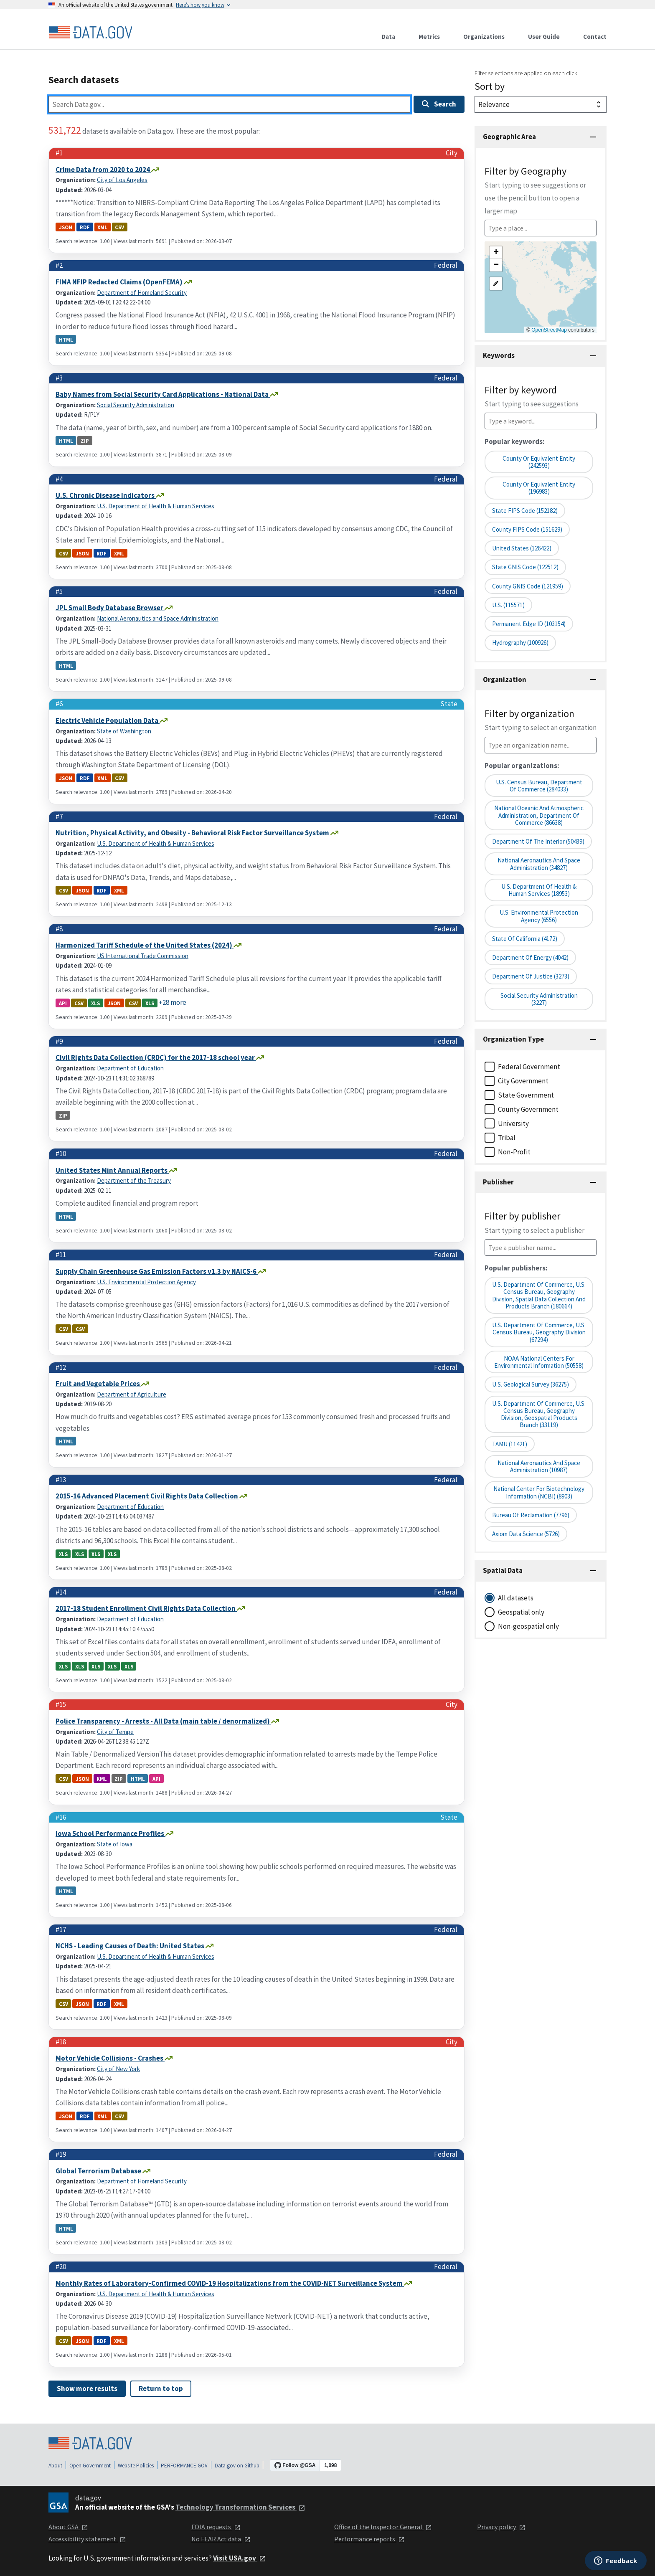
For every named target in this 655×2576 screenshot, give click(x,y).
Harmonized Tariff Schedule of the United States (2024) (145, 945)
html (66, 339)
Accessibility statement (87, 2539)
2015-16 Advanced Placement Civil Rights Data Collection (147, 1496)
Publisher (498, 1182)
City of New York (118, 2069)
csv (119, 227)
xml (102, 227)
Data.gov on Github (237, 2465)
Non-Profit (514, 1151)
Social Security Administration (135, 405)
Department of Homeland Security (142, 293)
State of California (524, 939)
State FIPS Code (525, 511)
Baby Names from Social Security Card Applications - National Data (163, 394)
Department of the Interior (538, 841)
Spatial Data (503, 1570)
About (55, 2465)
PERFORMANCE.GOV (184, 2465)
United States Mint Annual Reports (112, 1170)
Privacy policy (501, 2527)
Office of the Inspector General (383, 2527)
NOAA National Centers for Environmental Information (539, 1361)
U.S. (508, 605)
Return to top (161, 2388)
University (513, 1123)
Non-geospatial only (528, 1626)
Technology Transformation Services (240, 2507)
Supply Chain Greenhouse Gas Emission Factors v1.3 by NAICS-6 (157, 1271)
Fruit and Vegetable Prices (98, 1383)
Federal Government (529, 1066)
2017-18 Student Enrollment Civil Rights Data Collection (146, 1608)
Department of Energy (530, 957)
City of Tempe (115, 1732)
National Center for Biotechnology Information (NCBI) (538, 1492)
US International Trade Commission (142, 956)
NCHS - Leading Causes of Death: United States (131, 1945)
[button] (496, 252)
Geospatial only (521, 1612)
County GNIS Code (527, 586)
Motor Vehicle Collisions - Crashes (110, 2058)
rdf (85, 227)
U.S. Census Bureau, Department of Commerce (539, 785)
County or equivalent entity (539, 487)
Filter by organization (541, 719)
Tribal (506, 1137)
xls (95, 1002)
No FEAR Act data (221, 2539)
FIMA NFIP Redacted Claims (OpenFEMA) (120, 282)
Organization (504, 679)
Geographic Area (509, 136)
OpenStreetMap (549, 330)
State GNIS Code (525, 567)
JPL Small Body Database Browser (110, 607)
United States (521, 548)
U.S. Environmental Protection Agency (146, 1282)
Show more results (87, 2388)
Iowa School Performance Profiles (110, 1833)
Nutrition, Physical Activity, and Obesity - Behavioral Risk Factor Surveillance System (193, 832)
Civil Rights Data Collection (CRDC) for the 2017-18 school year (156, 1057)
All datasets (515, 1597)
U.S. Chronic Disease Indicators (106, 495)
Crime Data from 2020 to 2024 (103, 169)
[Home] (90, 33)
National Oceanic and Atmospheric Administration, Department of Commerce (539, 815)
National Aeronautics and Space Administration (157, 618)
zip (85, 440)
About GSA (68, 2527)
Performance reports (369, 2539)
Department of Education (130, 1068)
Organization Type (513, 1039)
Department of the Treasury (134, 1180)
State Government (526, 1095)
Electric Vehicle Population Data (108, 720)
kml (101, 1778)
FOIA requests (216, 2527)
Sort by (490, 86)
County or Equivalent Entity (539, 461)
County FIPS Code (527, 529)
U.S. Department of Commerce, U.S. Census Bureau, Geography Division (539, 1332)
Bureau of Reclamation (530, 1515)
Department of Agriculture (131, 1394)
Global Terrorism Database (99, 2170)
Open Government (90, 2465)
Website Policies (136, 2465)
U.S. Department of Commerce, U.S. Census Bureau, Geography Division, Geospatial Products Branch (539, 1414)
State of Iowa (114, 1844)
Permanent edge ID (529, 624)
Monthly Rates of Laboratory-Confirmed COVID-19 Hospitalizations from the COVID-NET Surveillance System (230, 2283)
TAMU (509, 1444)
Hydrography (520, 643)
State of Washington (124, 731)
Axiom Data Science (526, 1534)
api (63, 1002)
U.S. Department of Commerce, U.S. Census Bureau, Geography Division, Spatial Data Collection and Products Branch (539, 1295)
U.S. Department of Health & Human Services (155, 506)
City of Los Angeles (122, 180)
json (65, 227)
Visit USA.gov (239, 2558)
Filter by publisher (534, 1222)
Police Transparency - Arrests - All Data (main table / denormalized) (163, 1721)
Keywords (499, 355)
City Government (523, 1080)
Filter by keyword (532, 395)
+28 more (172, 1002)
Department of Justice (530, 976)
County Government (528, 1109)
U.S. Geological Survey (530, 1384)
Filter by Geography (535, 190)
